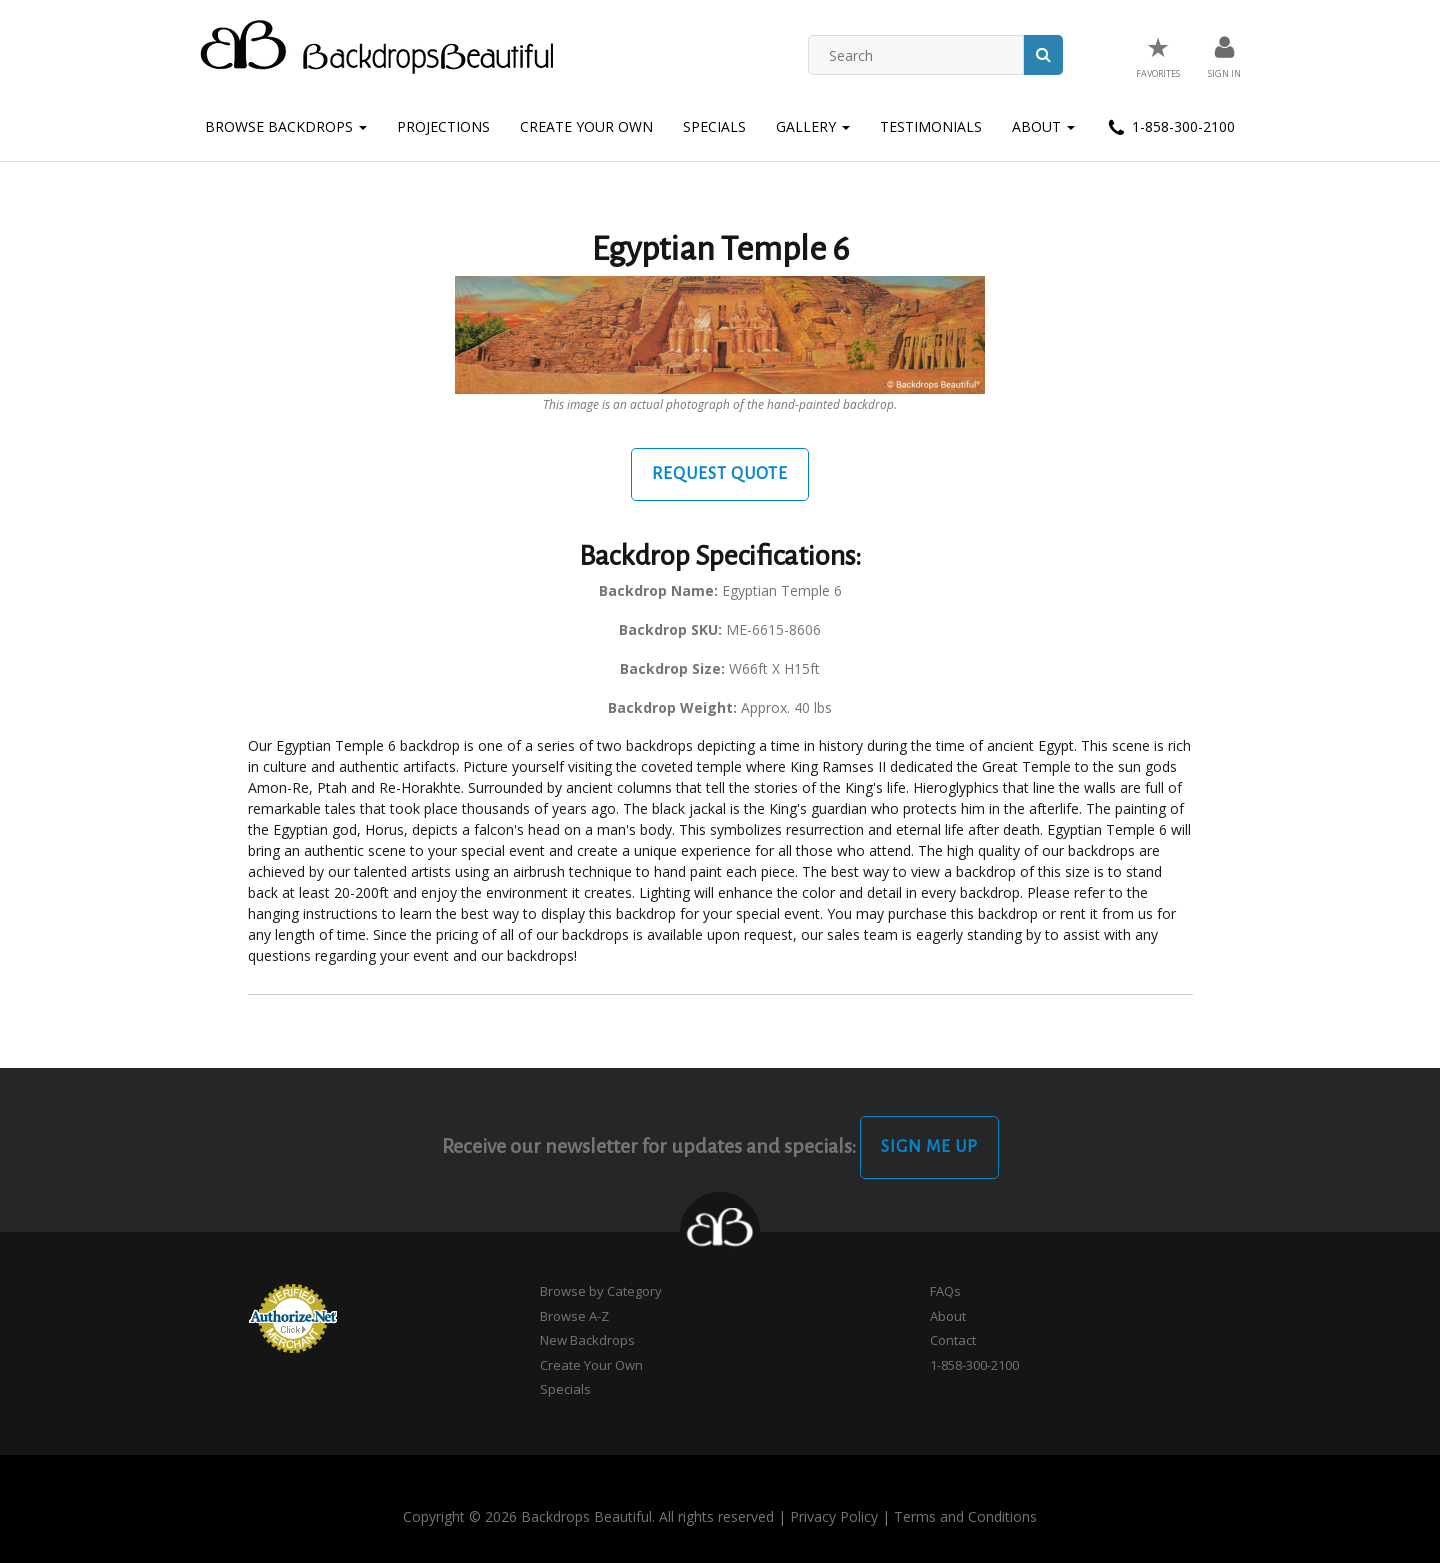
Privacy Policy (834, 1516)
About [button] (1043, 126)
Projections (443, 126)
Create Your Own (586, 126)
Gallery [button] (813, 126)
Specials (714, 126)
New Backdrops (587, 1340)
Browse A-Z (574, 1316)
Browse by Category (601, 1291)
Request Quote (720, 474)
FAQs (945, 1291)
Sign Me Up (929, 1147)
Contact (953, 1340)
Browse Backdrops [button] (286, 126)
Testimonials (931, 126)
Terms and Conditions (965, 1516)
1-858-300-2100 (1170, 128)
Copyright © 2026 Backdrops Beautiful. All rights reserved (588, 1516)
